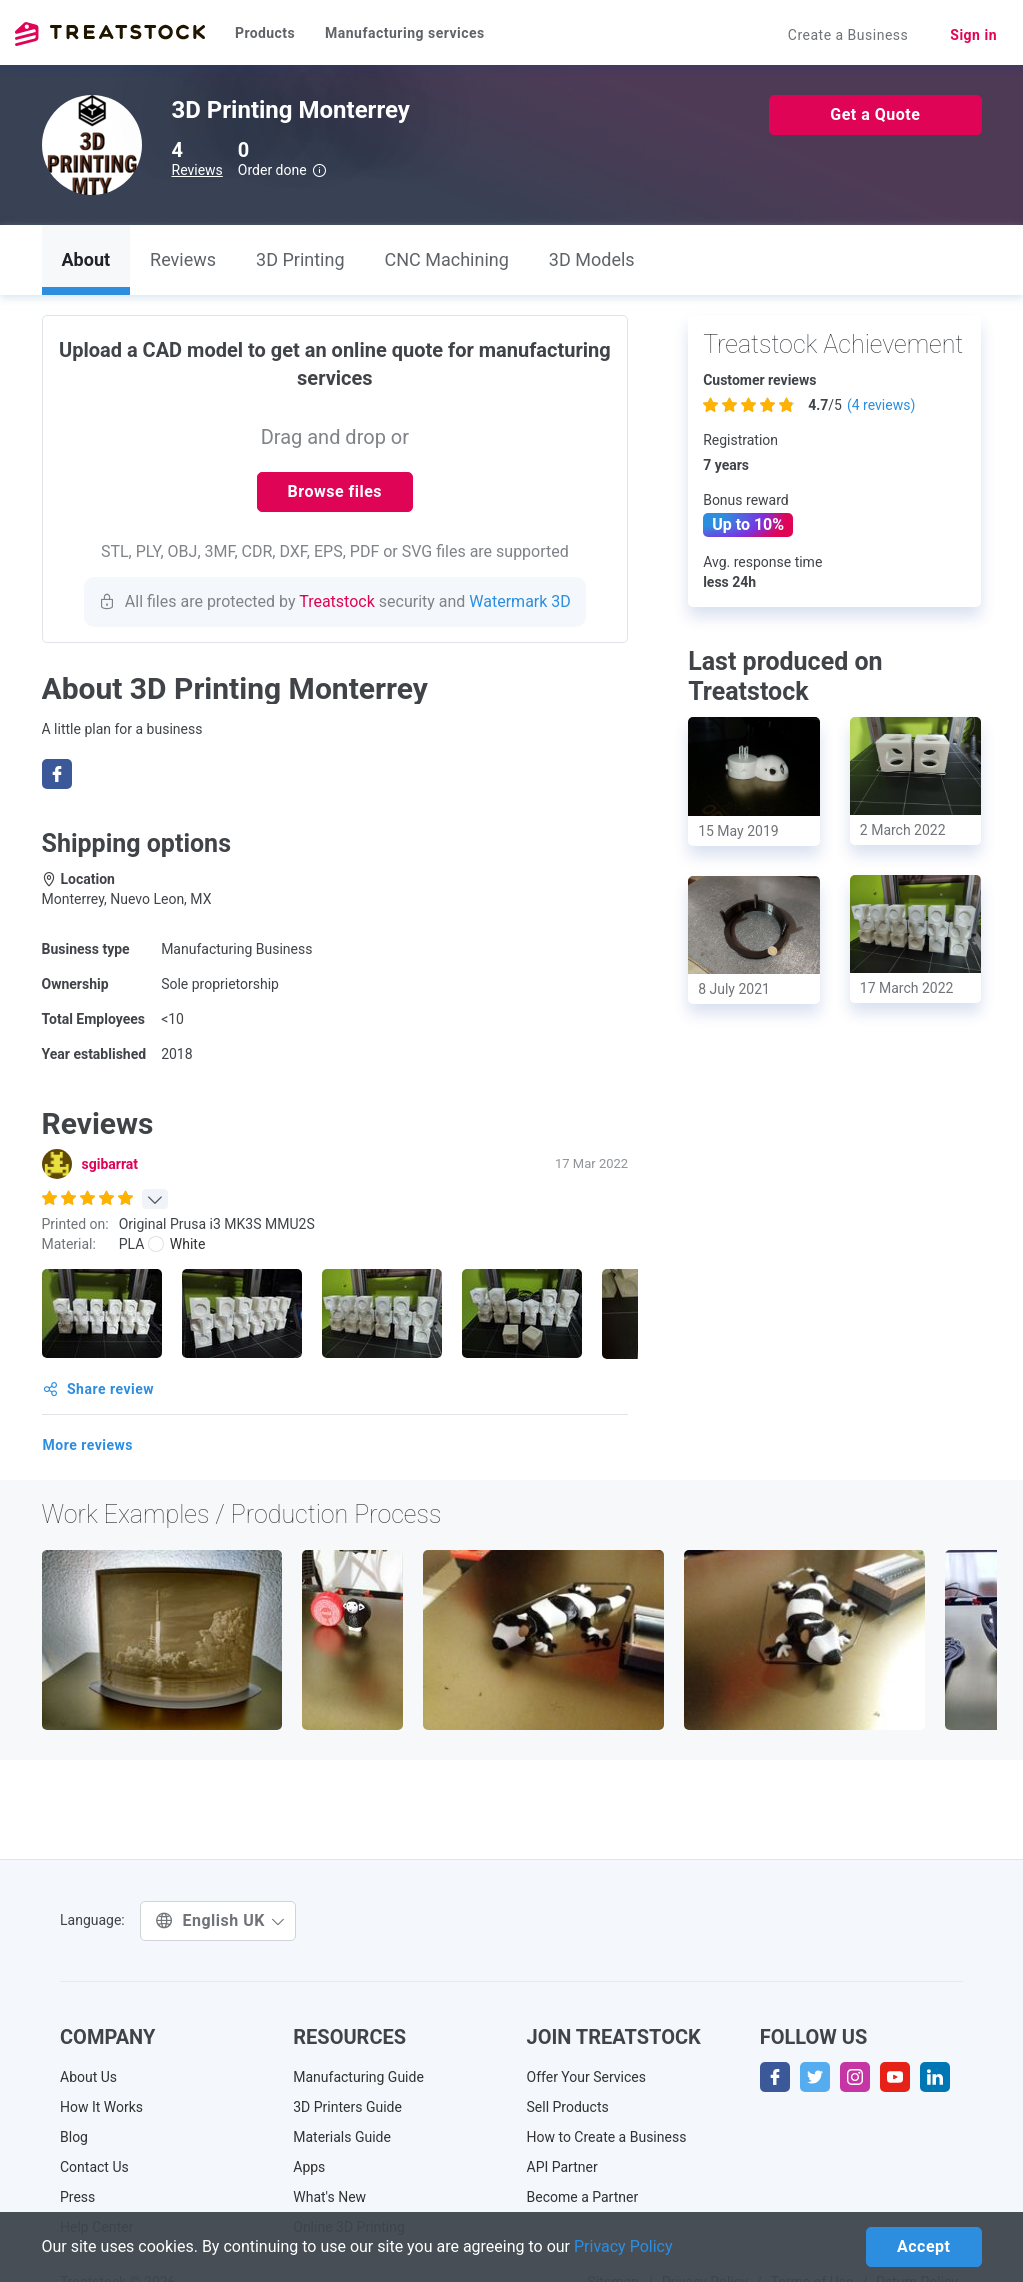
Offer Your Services (587, 2077)
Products (265, 33)
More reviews (88, 1445)
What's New (329, 2197)
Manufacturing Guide (358, 2077)
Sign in (973, 35)
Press (77, 2197)
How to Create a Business (607, 2137)
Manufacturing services (405, 33)
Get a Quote (875, 114)
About (86, 259)
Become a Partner (583, 2197)
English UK (220, 1920)
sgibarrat (110, 1164)
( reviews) (881, 405)
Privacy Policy (623, 2246)
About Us (88, 2077)
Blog (74, 2137)
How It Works (101, 2107)
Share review (99, 1389)
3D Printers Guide (347, 2107)
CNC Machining (447, 259)
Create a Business (848, 35)
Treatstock (110, 34)
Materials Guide (342, 2137)
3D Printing (300, 259)
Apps (309, 2167)
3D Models (592, 259)
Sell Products (568, 2107)
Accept (923, 2246)
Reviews (197, 170)
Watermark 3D (520, 601)
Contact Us (94, 2167)
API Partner (562, 2167)
